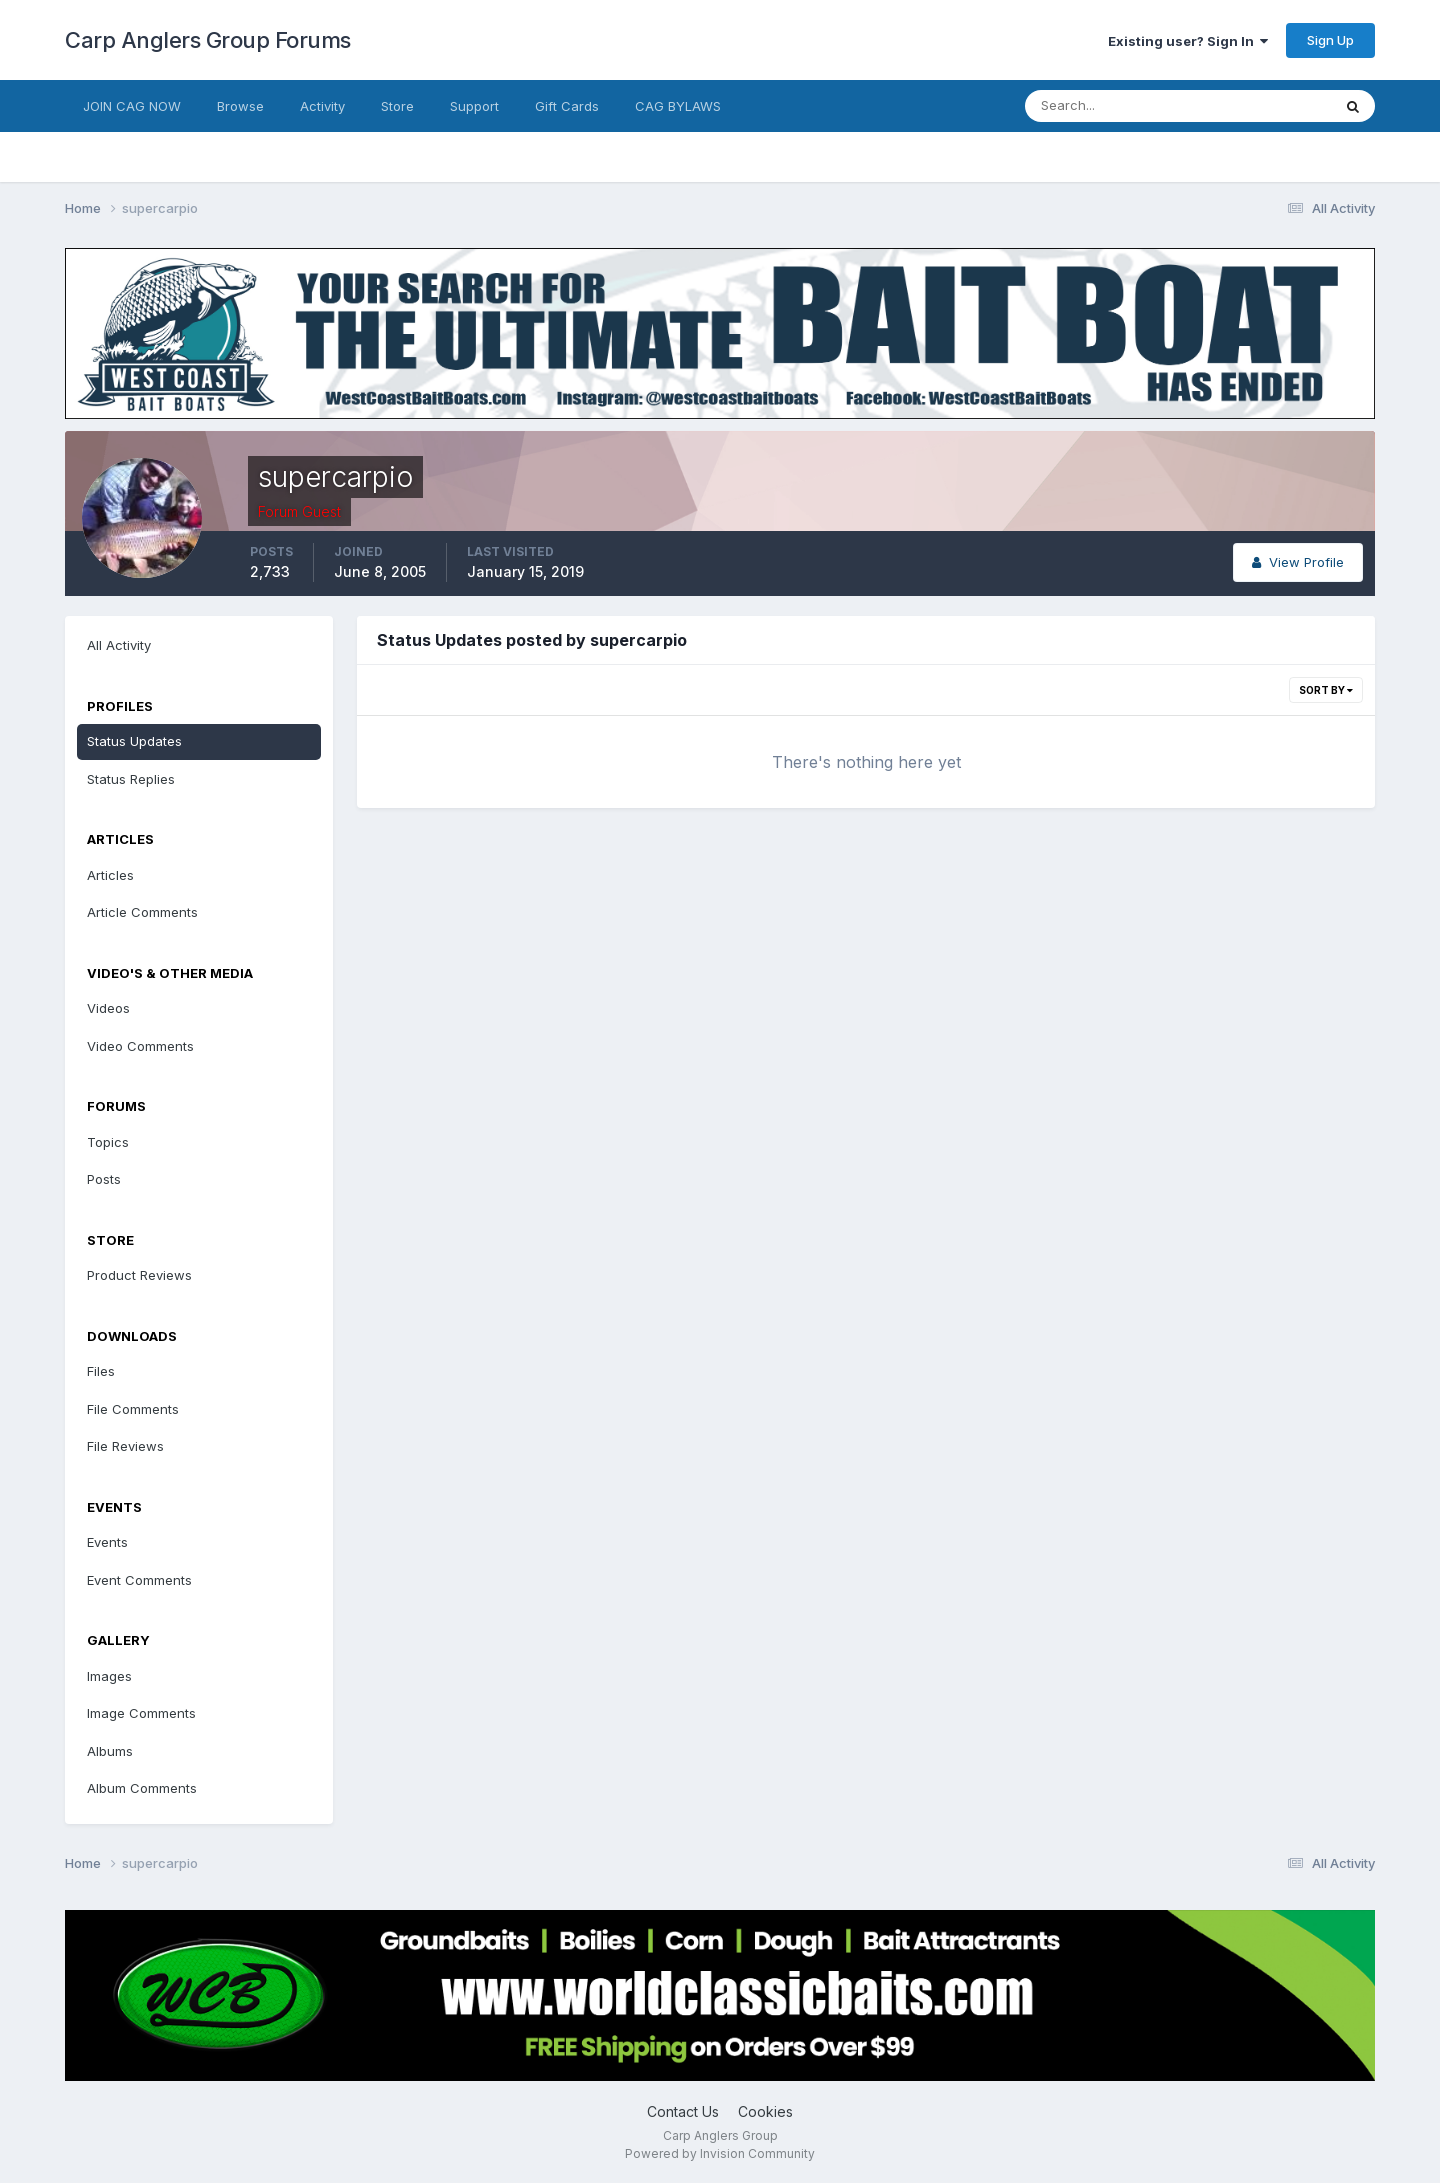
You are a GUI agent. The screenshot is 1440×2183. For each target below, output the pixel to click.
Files (101, 1371)
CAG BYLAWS (678, 106)
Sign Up (1330, 40)
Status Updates (134, 741)
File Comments (133, 1409)
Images (109, 1676)
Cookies (765, 2111)
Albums (110, 1751)
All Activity (119, 645)
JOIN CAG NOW (132, 106)
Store (397, 106)
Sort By (1326, 690)
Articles (110, 875)
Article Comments (142, 912)
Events (107, 1542)
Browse (240, 106)
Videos (108, 1008)
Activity (322, 106)
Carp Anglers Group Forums (208, 40)
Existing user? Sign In (1188, 41)
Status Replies (131, 779)
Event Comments (139, 1580)
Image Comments (141, 1713)
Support (474, 106)
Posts (104, 1179)
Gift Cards (567, 106)
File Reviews (125, 1446)
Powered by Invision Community (720, 2153)
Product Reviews (139, 1275)
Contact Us (683, 2111)
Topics (108, 1142)
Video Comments (140, 1046)
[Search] (1113, 106)
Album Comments (142, 1788)
